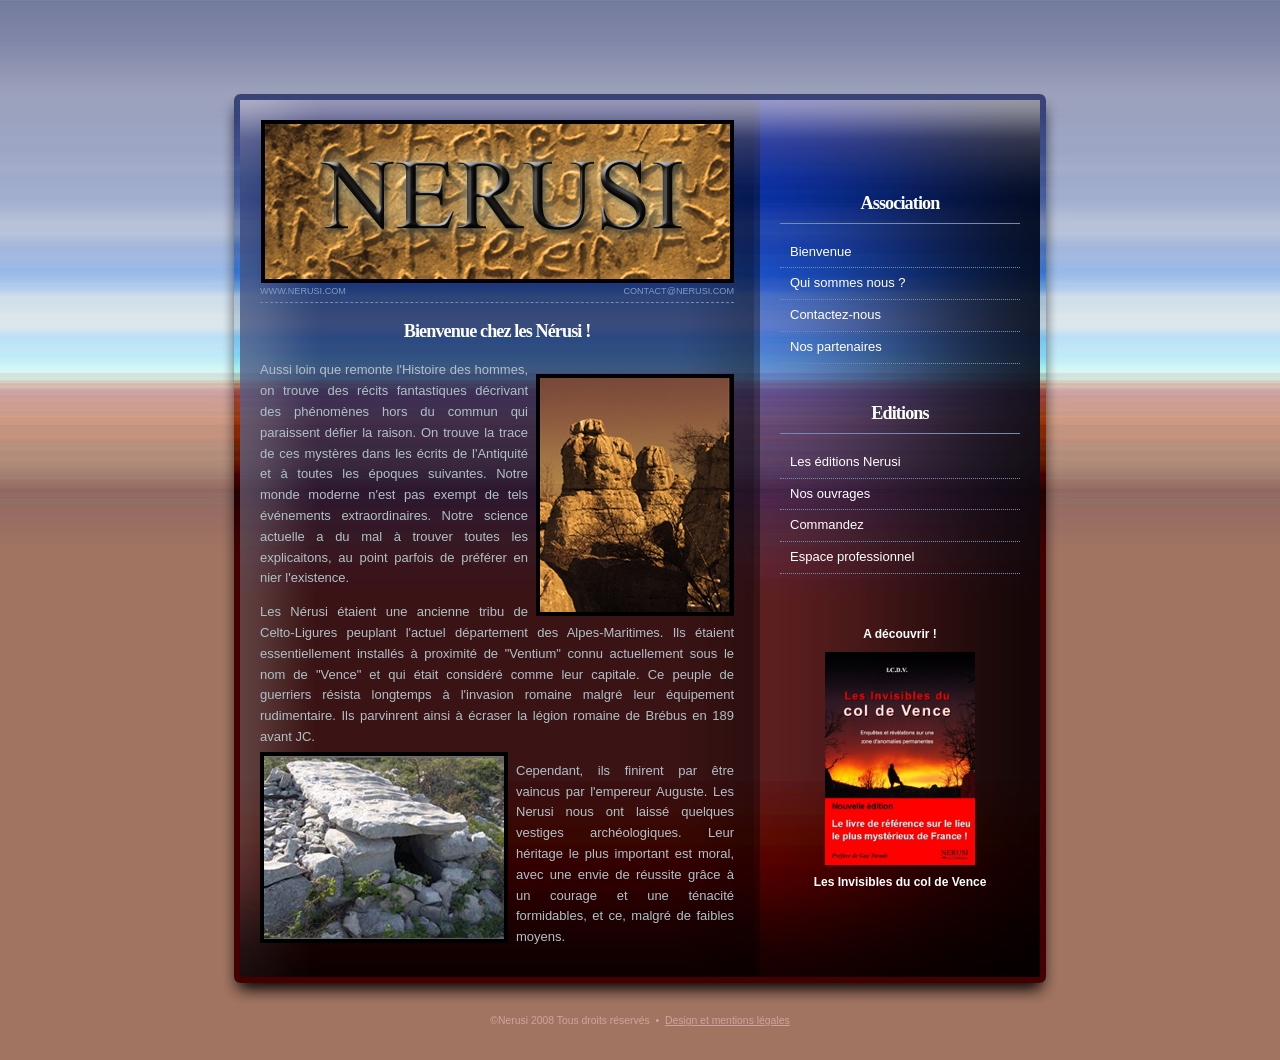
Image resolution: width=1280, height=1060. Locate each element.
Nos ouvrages (830, 493)
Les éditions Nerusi (845, 461)
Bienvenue (820, 251)
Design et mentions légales (727, 1020)
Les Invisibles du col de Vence (900, 882)
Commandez (827, 524)
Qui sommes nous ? (848, 282)
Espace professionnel (852, 556)
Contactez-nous (835, 314)
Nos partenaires (836, 346)
